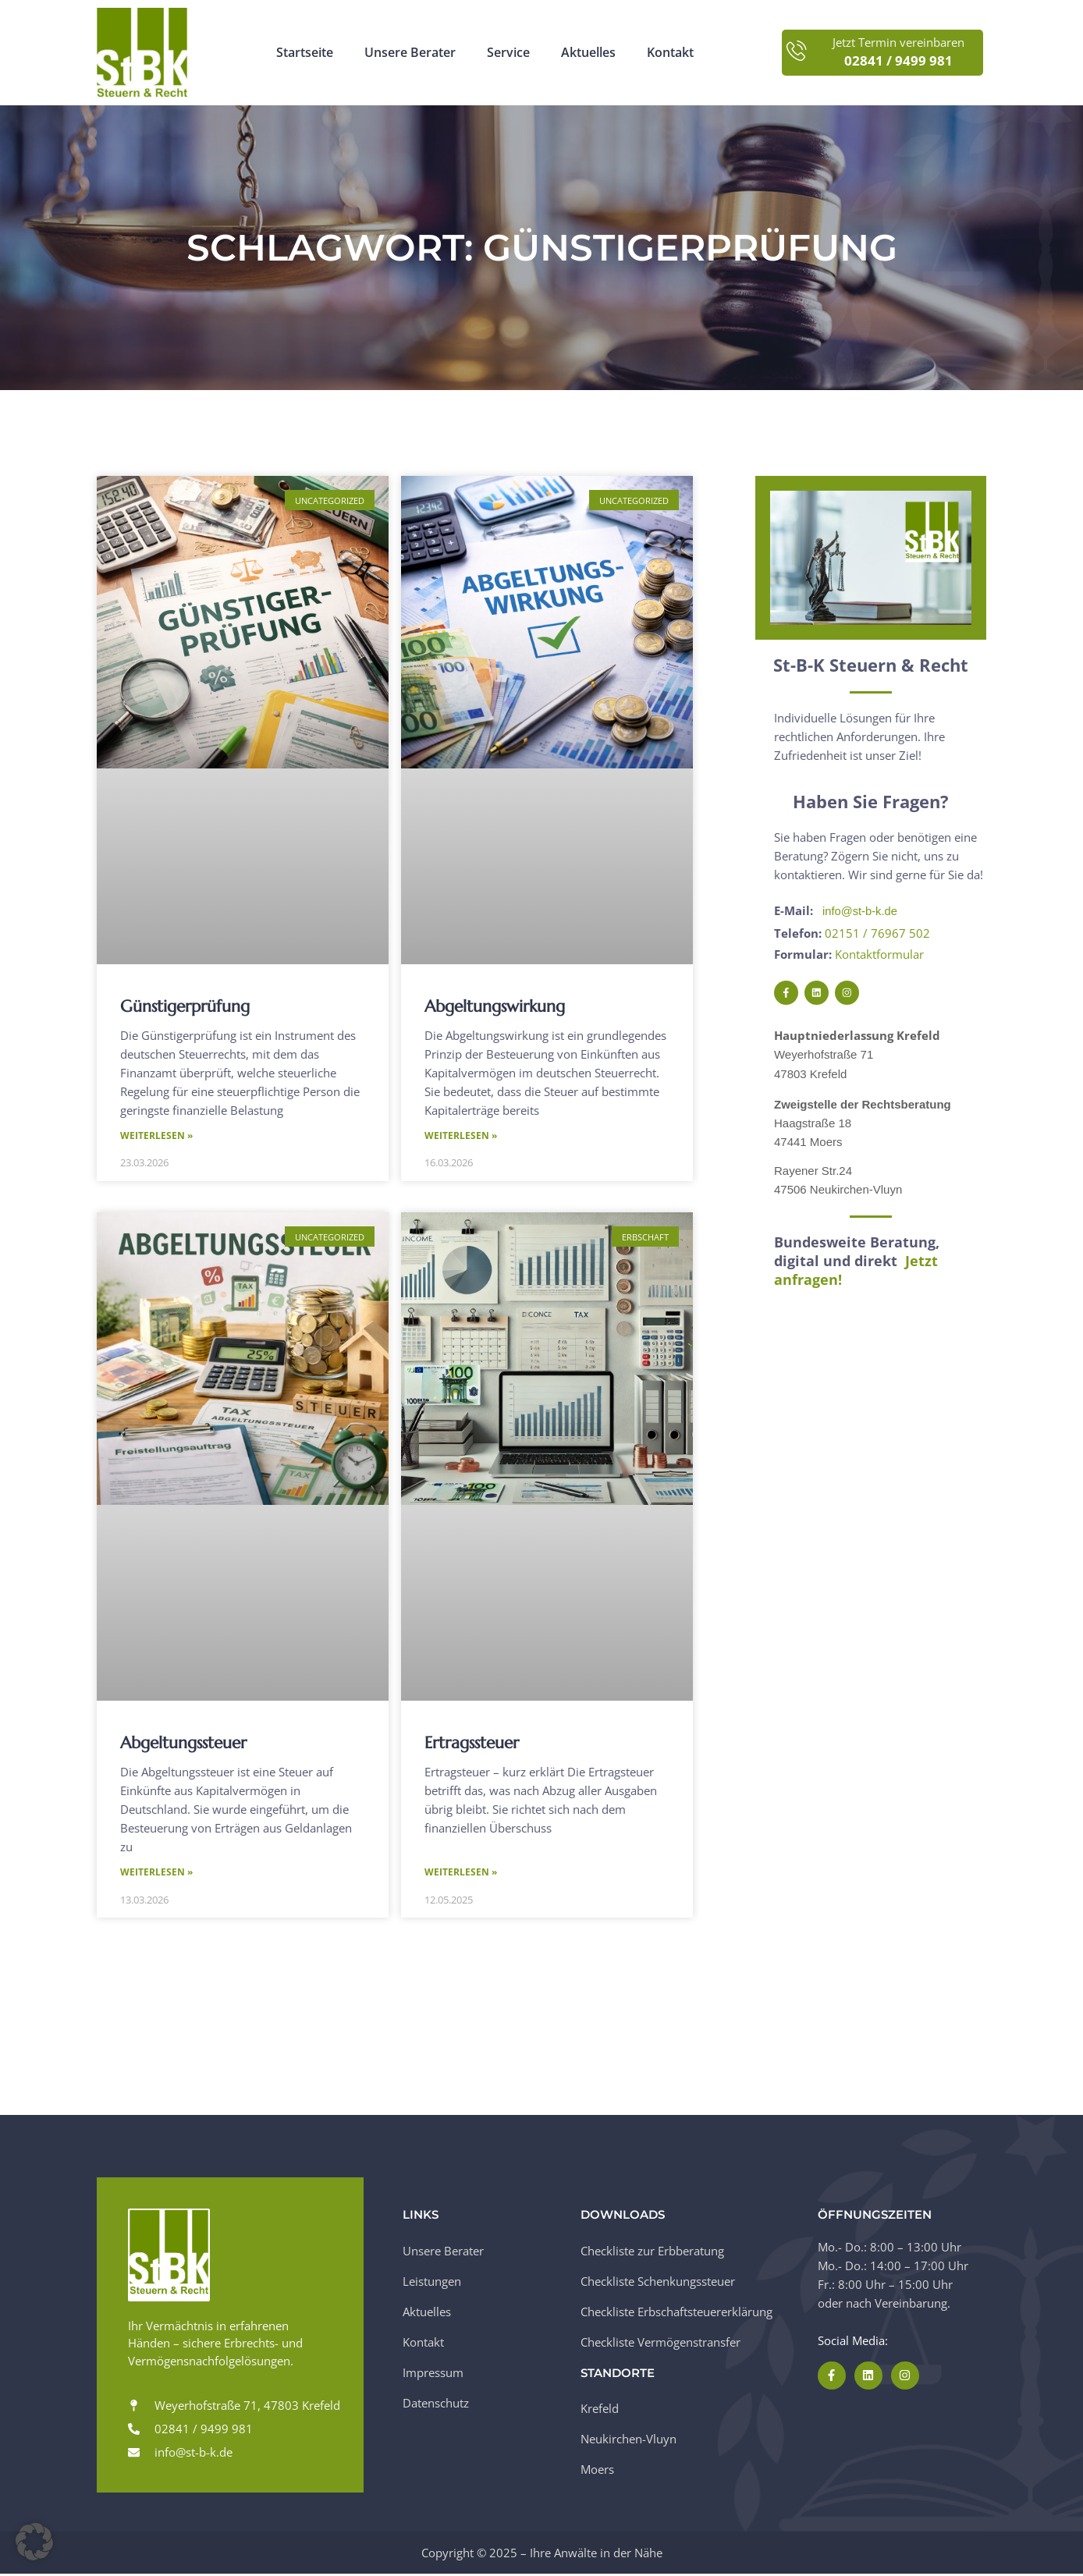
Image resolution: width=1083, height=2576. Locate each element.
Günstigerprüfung (185, 1006)
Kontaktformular (879, 953)
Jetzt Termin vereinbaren (898, 42)
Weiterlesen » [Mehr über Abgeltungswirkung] (460, 1136)
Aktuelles (588, 52)
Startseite (304, 52)
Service (508, 52)
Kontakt (670, 52)
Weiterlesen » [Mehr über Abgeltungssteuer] (156, 1874)
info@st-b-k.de (860, 910)
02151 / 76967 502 (877, 932)
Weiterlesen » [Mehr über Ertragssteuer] (460, 1874)
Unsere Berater (410, 52)
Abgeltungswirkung (494, 1006)
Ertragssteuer (471, 1743)
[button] (34, 2541)
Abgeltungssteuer (183, 1743)
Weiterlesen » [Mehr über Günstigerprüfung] (156, 1136)
